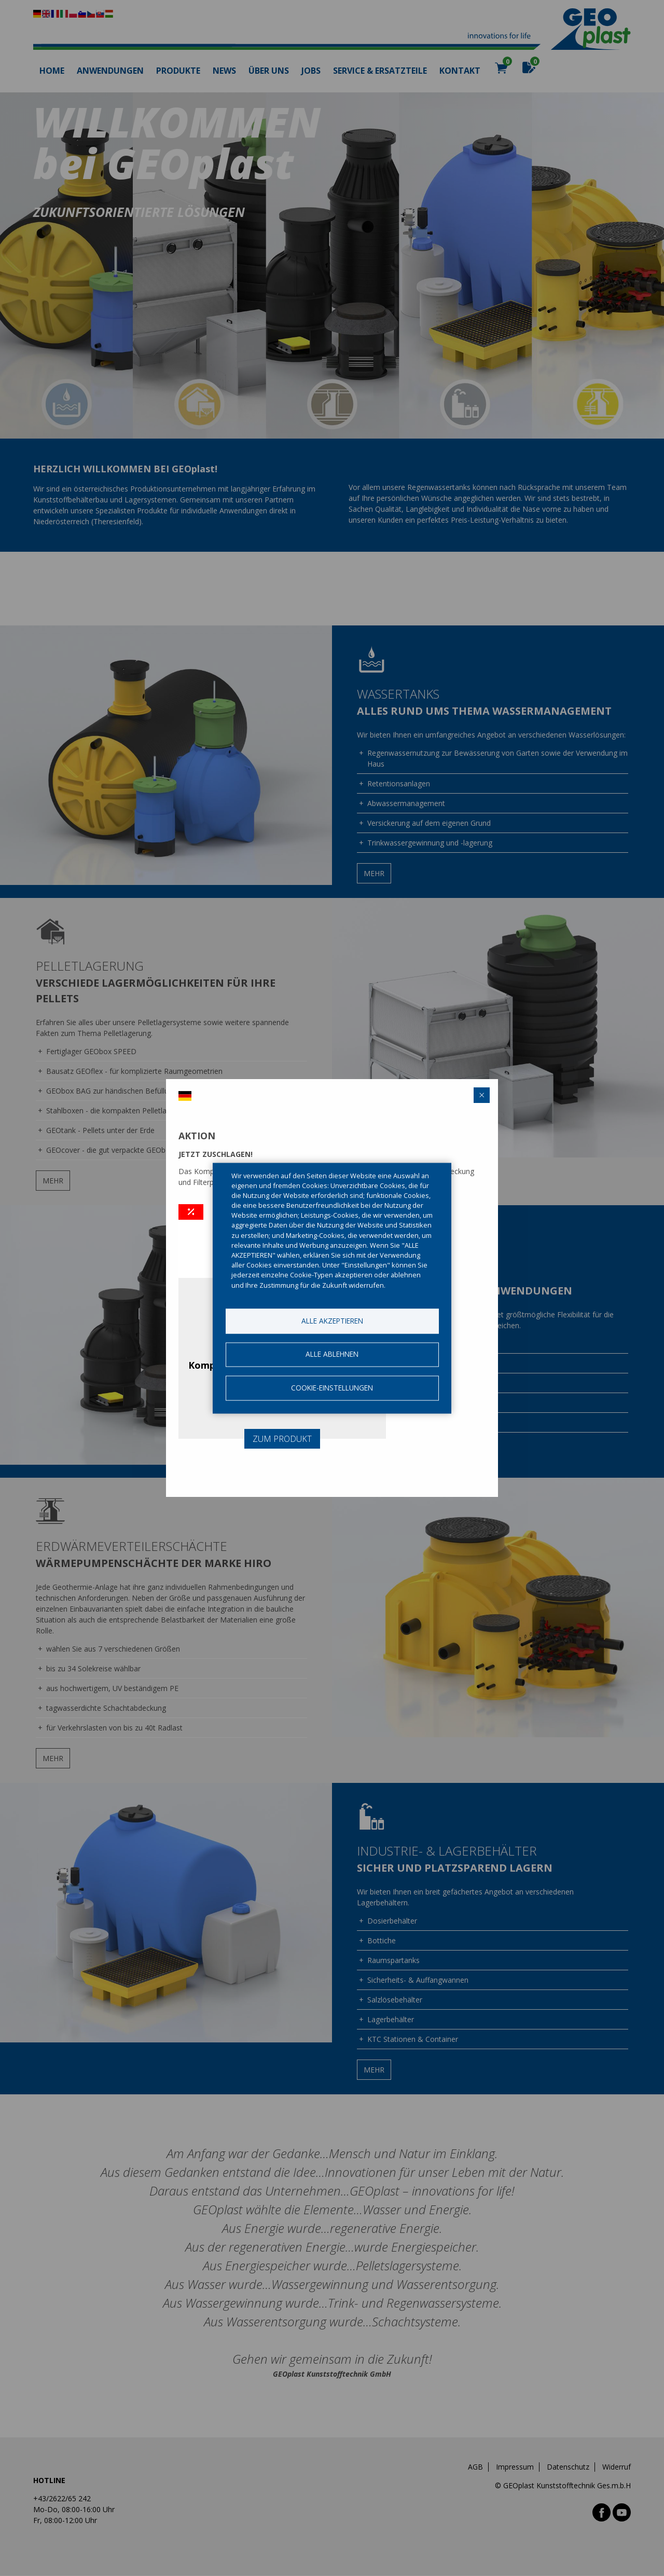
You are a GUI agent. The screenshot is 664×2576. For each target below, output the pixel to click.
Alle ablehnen (332, 1354)
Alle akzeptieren (332, 1321)
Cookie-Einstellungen (332, 1388)
